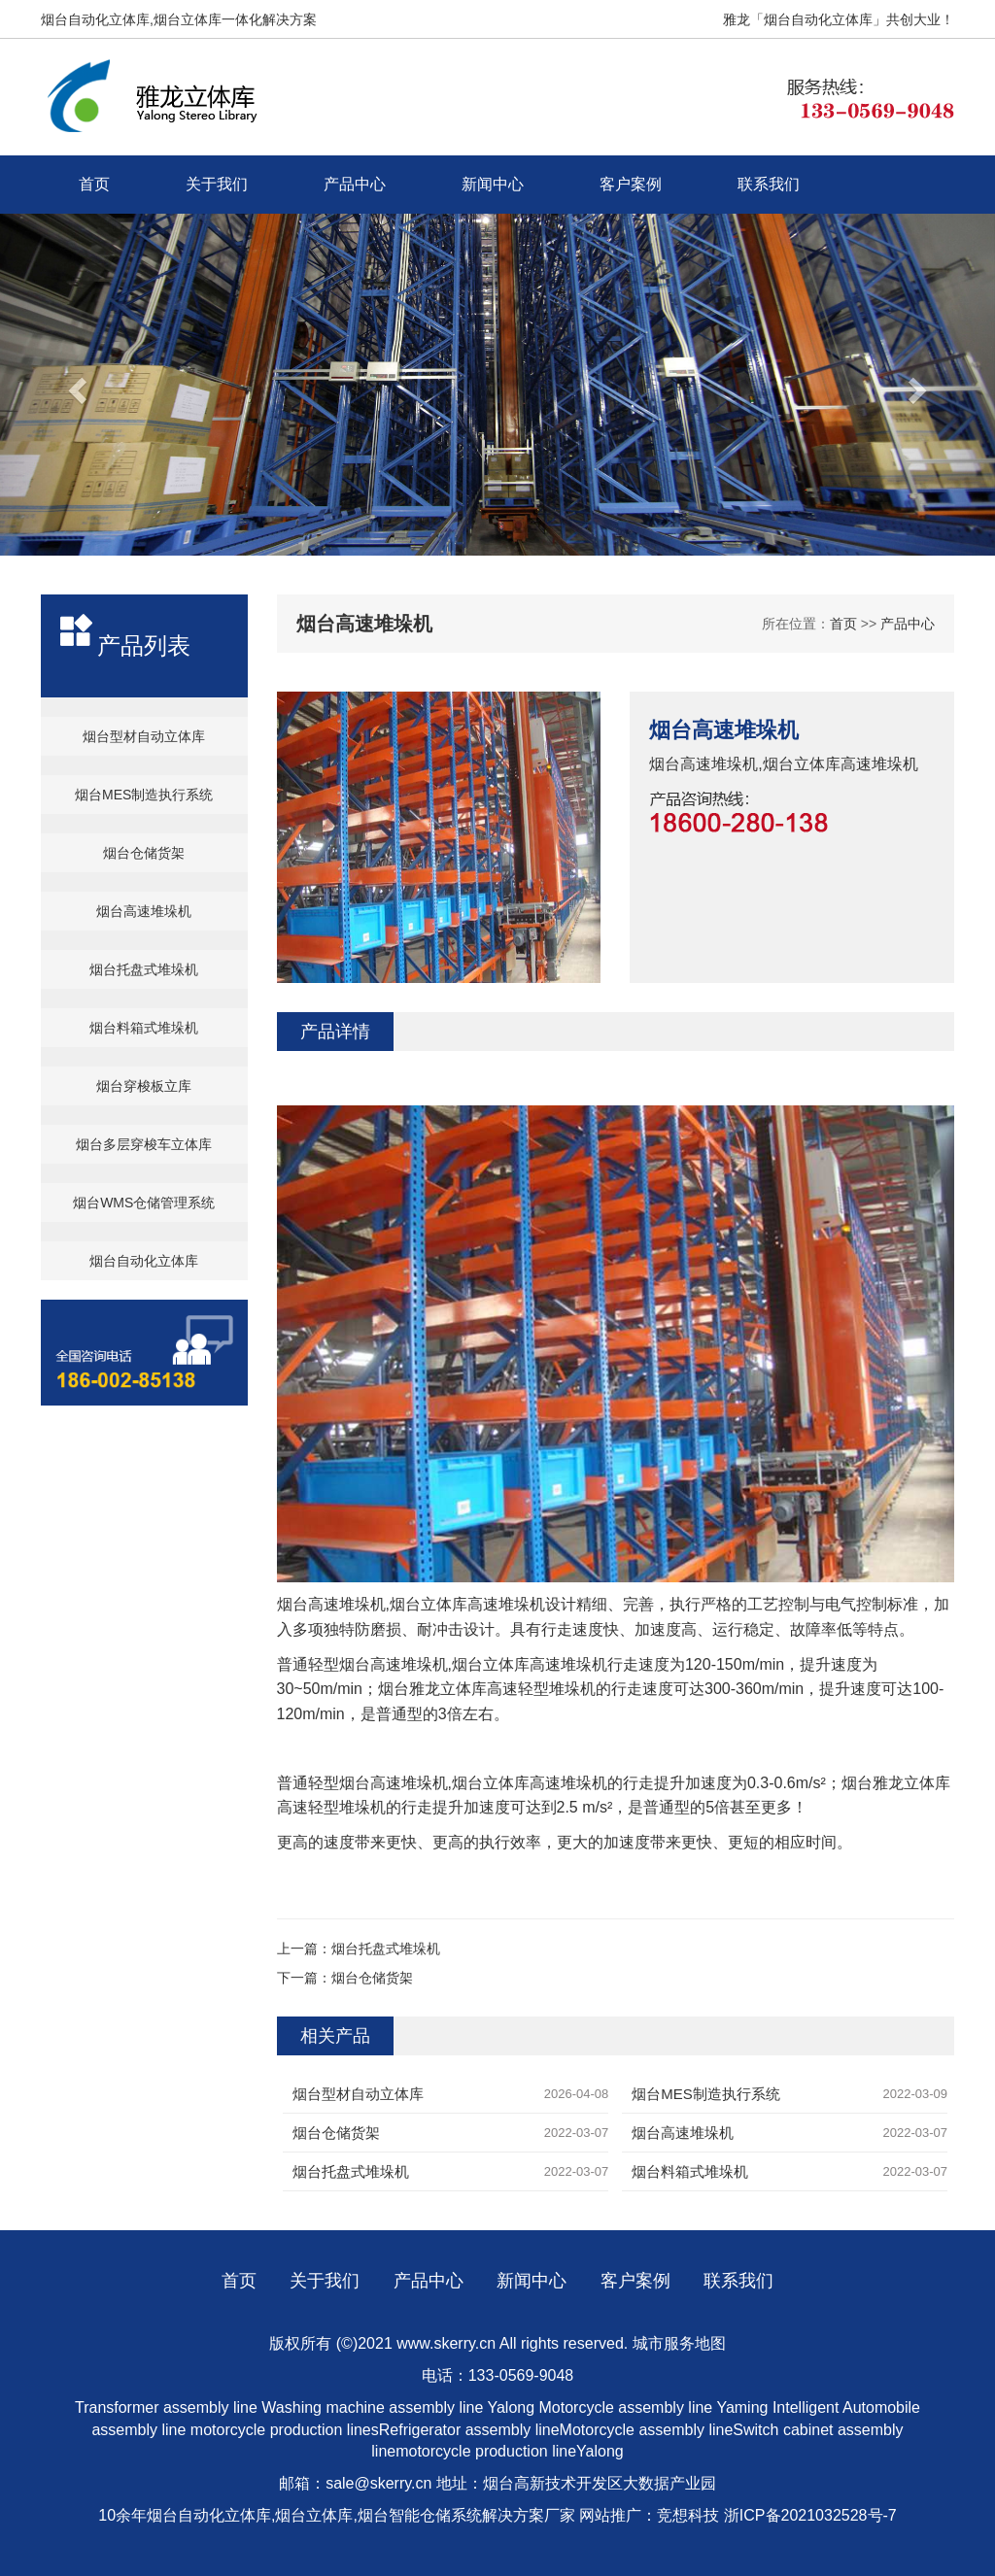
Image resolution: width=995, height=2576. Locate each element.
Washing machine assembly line (372, 2407)
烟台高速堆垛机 (143, 911)
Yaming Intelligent (777, 2407)
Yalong (512, 2407)
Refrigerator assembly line (469, 2430)
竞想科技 (688, 2515)
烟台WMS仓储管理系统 (144, 1202)
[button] (75, 385)
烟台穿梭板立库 (143, 1086)
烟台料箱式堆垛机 (143, 1027)
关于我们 (217, 184)
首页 (94, 184)
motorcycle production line (485, 2451)
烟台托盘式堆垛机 (143, 969)
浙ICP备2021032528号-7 (810, 2515)
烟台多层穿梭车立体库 (144, 1144)
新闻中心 (493, 184)
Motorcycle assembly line (626, 2407)
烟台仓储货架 (144, 853)
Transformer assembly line (166, 2407)
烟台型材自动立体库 (144, 736)
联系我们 (769, 184)
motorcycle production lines (284, 2430)
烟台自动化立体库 (143, 1261)
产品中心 (355, 184)
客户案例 (631, 184)
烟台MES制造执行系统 (144, 794)
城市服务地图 (679, 2343)
